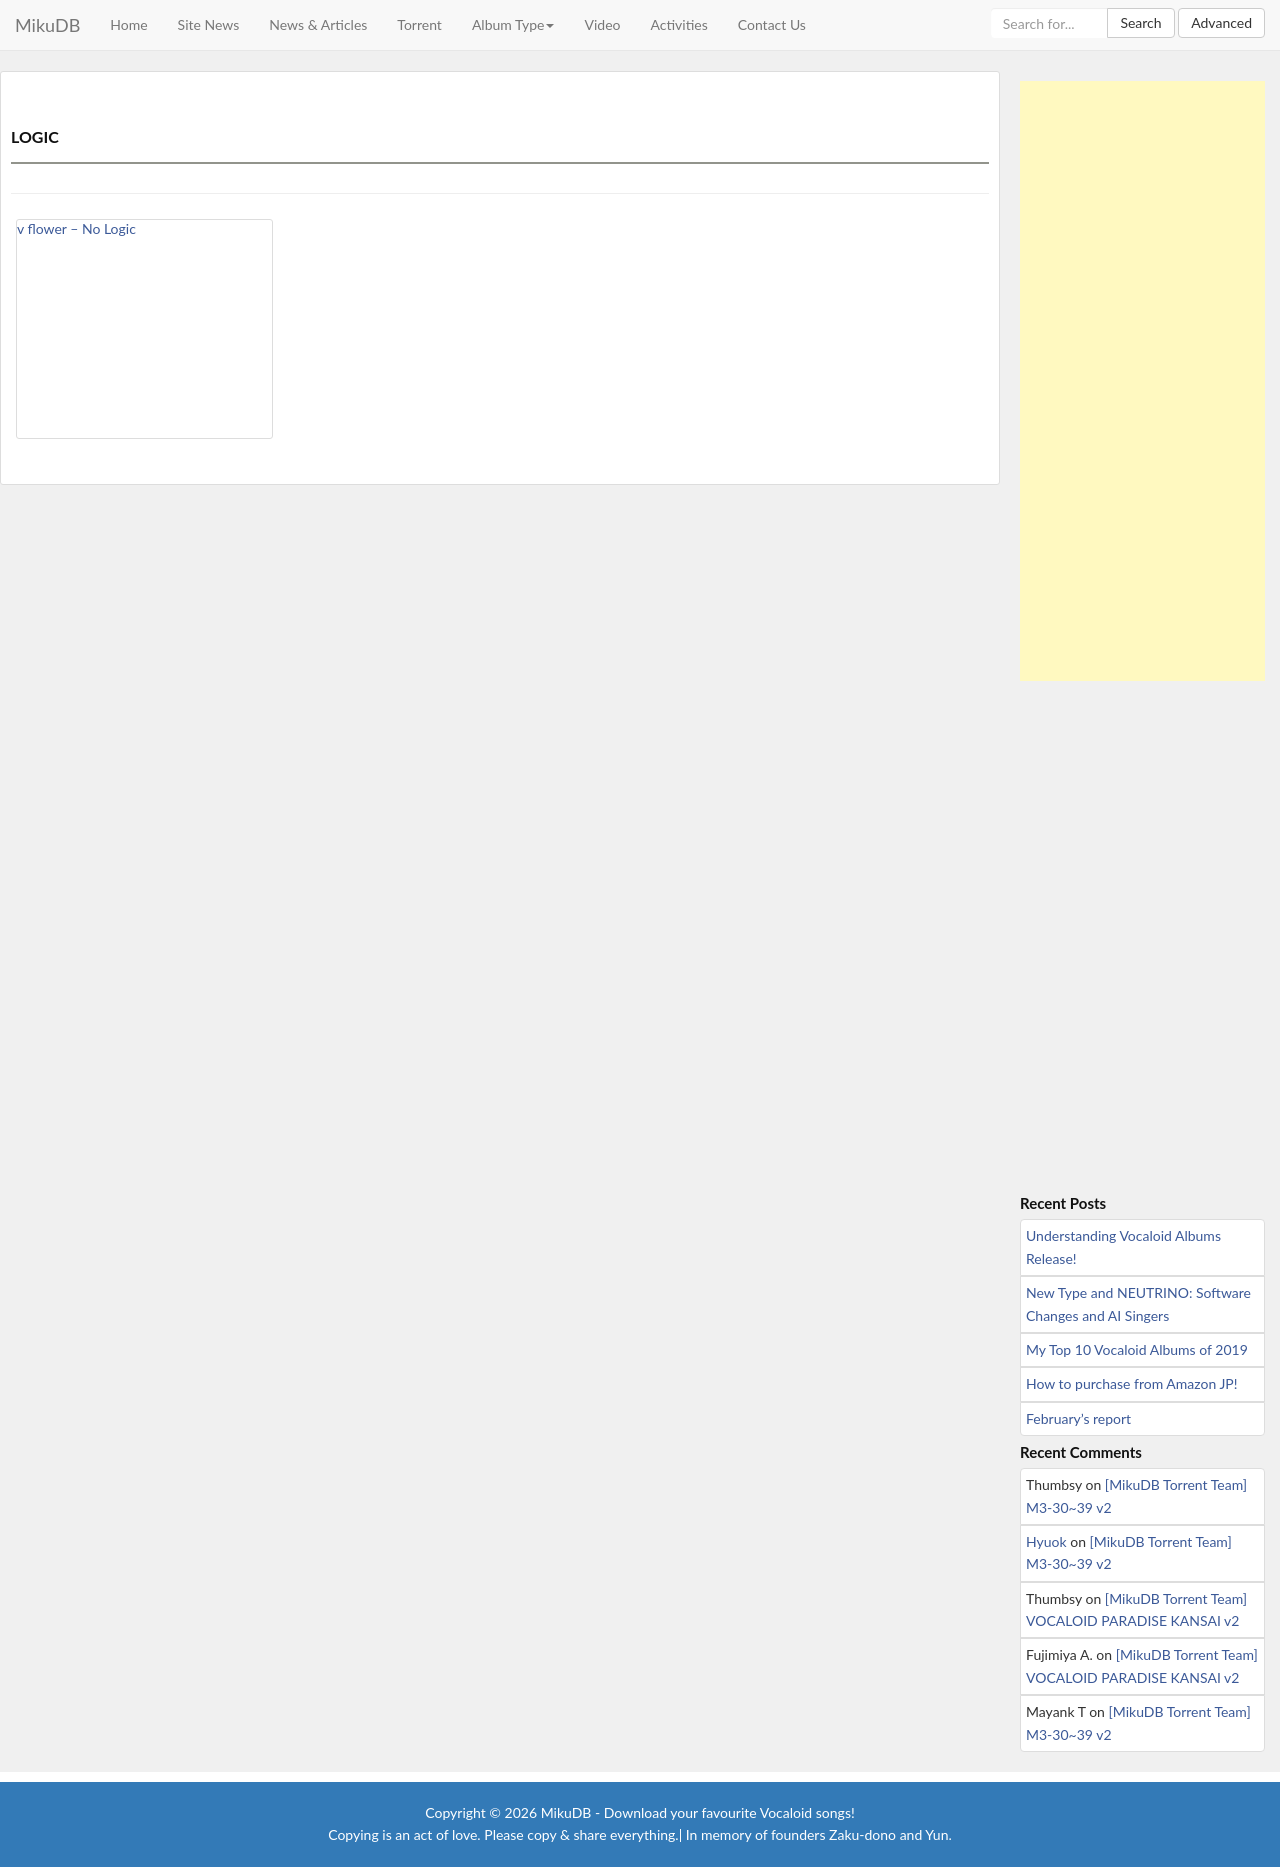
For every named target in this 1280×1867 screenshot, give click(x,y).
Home (128, 24)
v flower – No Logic (76, 228)
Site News (209, 24)
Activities (678, 24)
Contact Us (772, 24)
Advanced (1221, 22)
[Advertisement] (1142, 381)
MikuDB (47, 25)
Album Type (513, 24)
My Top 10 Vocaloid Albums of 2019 (1137, 1349)
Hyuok (1046, 1541)
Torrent (419, 24)
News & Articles (318, 24)
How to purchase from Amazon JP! (1131, 1383)
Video (602, 24)
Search (1140, 22)
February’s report (1078, 1418)
